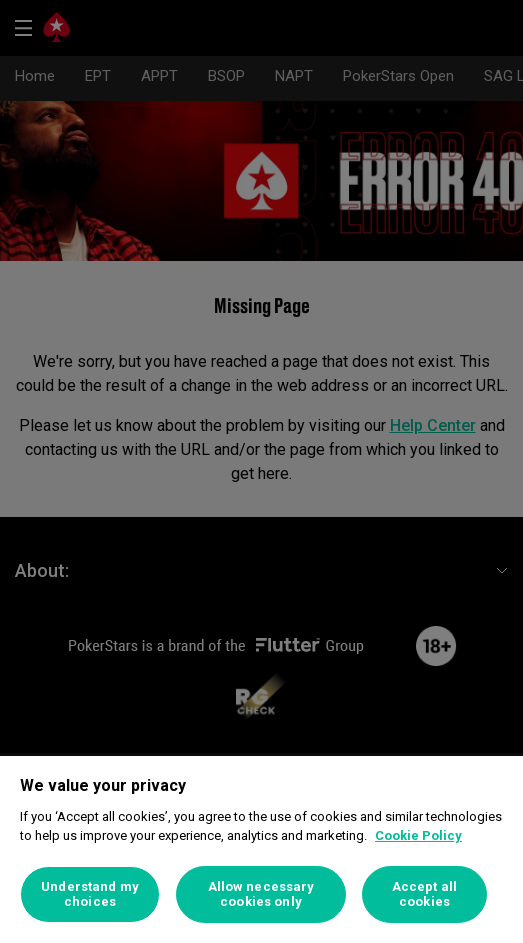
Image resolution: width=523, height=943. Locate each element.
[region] (261, 849)
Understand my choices (90, 894)
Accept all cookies (424, 894)
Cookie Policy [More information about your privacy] (418, 835)
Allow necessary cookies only (261, 894)
